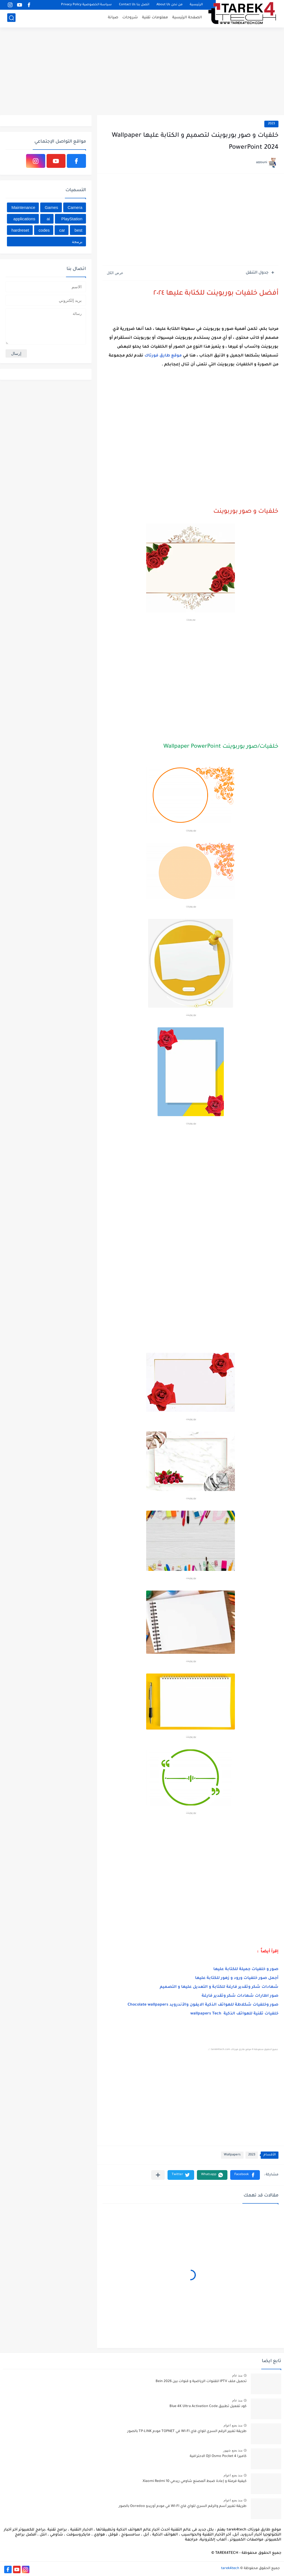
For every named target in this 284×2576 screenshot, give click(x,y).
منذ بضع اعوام (233, 2425)
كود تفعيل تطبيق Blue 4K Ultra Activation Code (208, 2406)
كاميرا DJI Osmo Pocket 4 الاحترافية (218, 2456)
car (62, 230)
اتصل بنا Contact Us (134, 5)
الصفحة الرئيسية (187, 18)
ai (48, 218)
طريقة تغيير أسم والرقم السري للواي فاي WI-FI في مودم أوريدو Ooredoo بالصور (183, 2506)
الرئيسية (196, 5)
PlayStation (71, 218)
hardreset (20, 230)
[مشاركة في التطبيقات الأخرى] (158, 2175)
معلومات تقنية (155, 18)
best (78, 230)
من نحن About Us (169, 5)
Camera (75, 207)
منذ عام (237, 2375)
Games (51, 207)
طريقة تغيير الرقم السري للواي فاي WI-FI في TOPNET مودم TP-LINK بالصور (187, 2431)
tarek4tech (230, 2568)
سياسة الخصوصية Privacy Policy (86, 5)
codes (44, 230)
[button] (245, 2175)
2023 (271, 124)
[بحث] (11, 18)
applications (24, 218)
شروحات (130, 18)
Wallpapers (232, 2155)
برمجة (77, 241)
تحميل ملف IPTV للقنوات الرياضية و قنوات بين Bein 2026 (201, 2381)
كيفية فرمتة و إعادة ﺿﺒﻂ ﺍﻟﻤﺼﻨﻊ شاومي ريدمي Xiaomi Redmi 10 (195, 2481)
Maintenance (23, 207)
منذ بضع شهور (232, 2450)
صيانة (113, 18)
